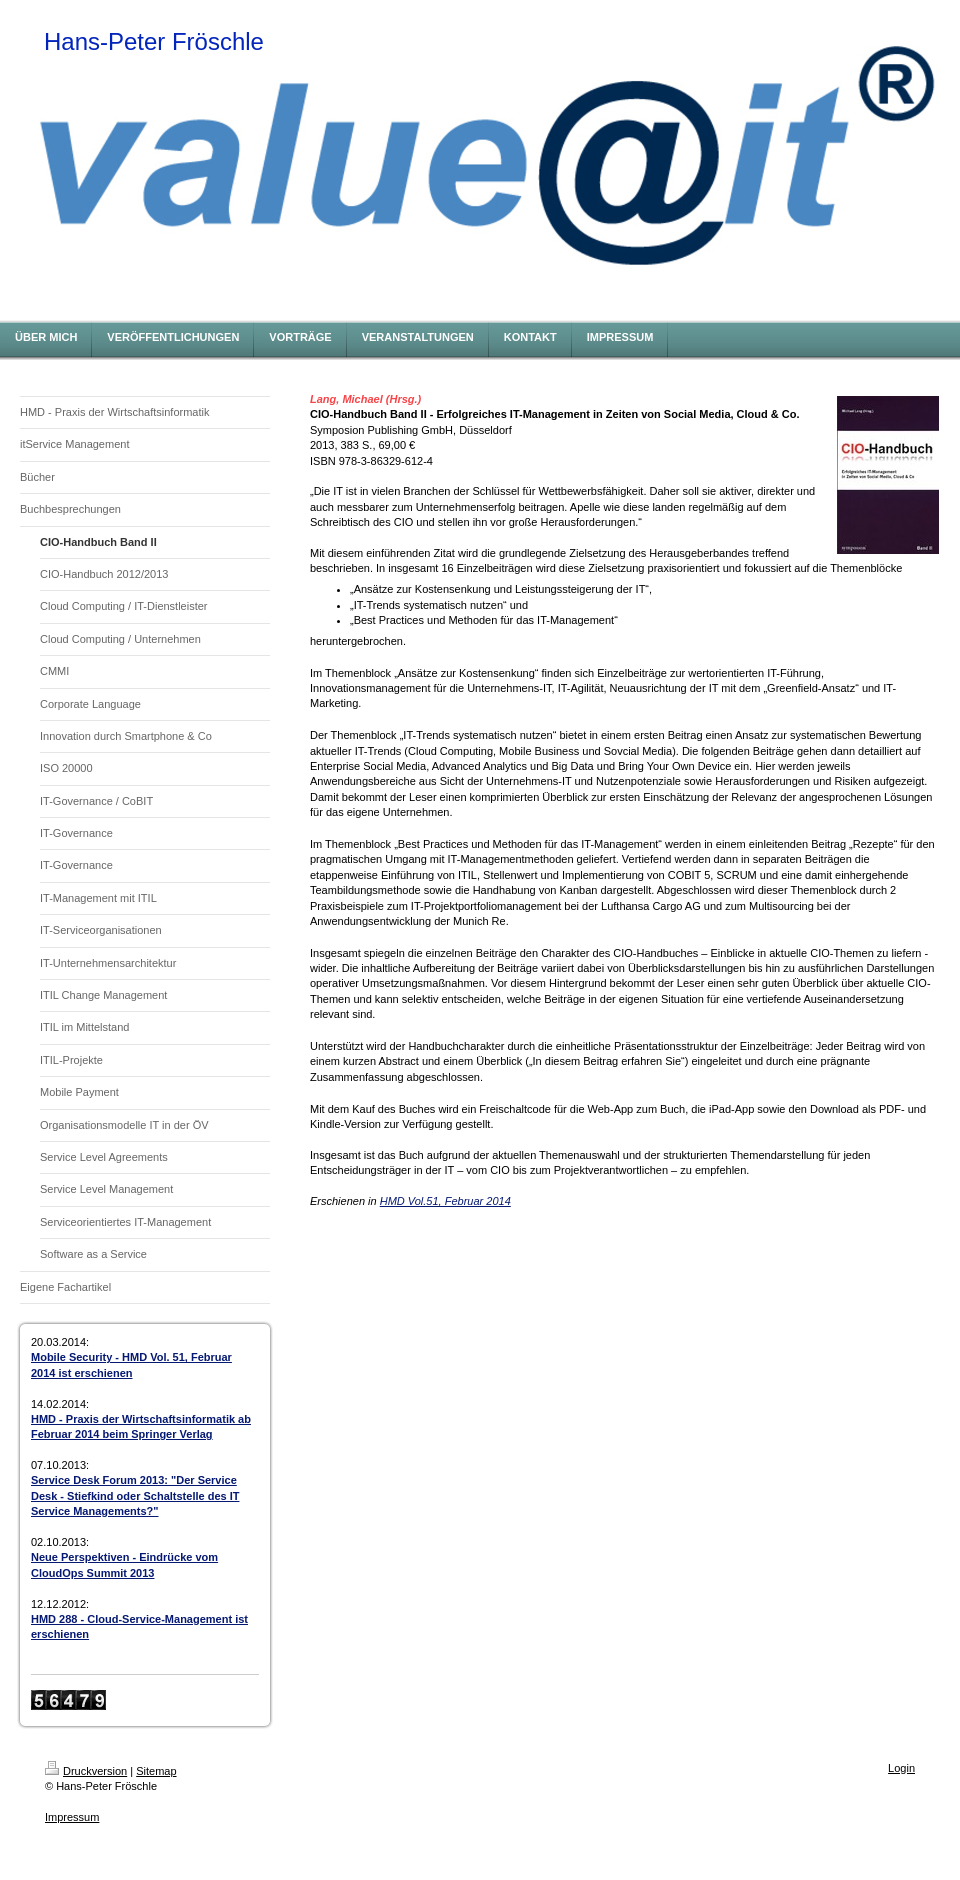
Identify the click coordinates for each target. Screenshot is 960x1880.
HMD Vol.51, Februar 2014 (445, 1201)
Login (901, 1768)
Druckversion (86, 1771)
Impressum (72, 1817)
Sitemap (156, 1771)
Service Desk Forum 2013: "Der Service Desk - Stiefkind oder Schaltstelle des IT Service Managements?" (135, 1495)
